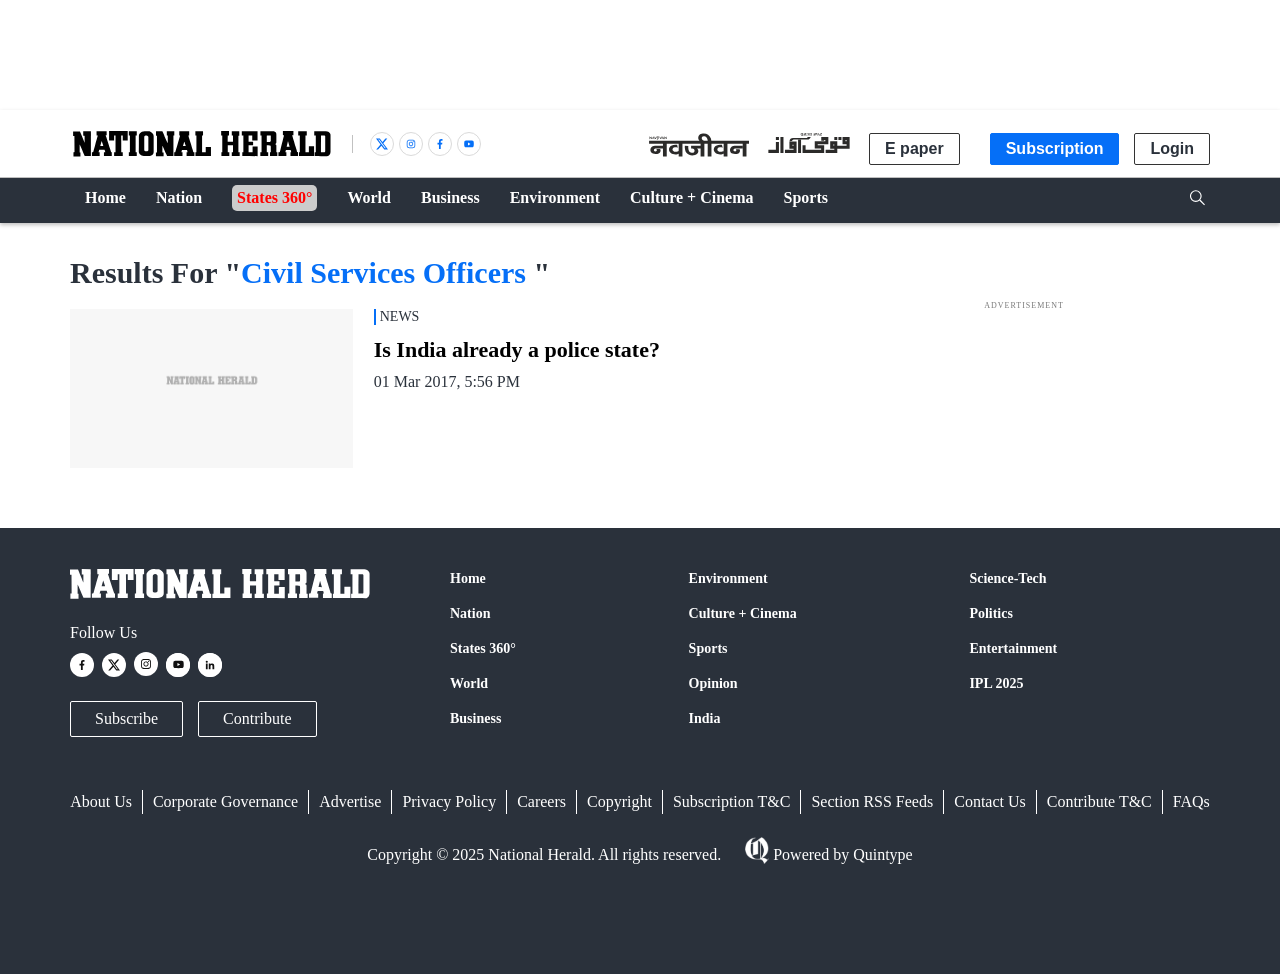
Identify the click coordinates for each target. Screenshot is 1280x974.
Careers (541, 801)
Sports (708, 648)
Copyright (619, 801)
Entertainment (1013, 648)
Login (1172, 148)
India (705, 718)
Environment (728, 578)
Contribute (257, 718)
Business (475, 718)
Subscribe (126, 718)
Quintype (881, 854)
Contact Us (990, 801)
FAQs (1191, 801)
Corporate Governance (225, 801)
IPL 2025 (996, 683)
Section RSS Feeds (872, 801)
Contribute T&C (1099, 801)
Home (468, 578)
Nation (470, 613)
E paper (914, 148)
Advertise (350, 801)
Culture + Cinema (743, 613)
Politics (991, 613)
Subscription (1055, 148)
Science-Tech (1007, 578)
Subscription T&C (732, 801)
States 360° (483, 648)
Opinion (713, 683)
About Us (101, 801)
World (469, 683)
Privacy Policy (449, 801)
